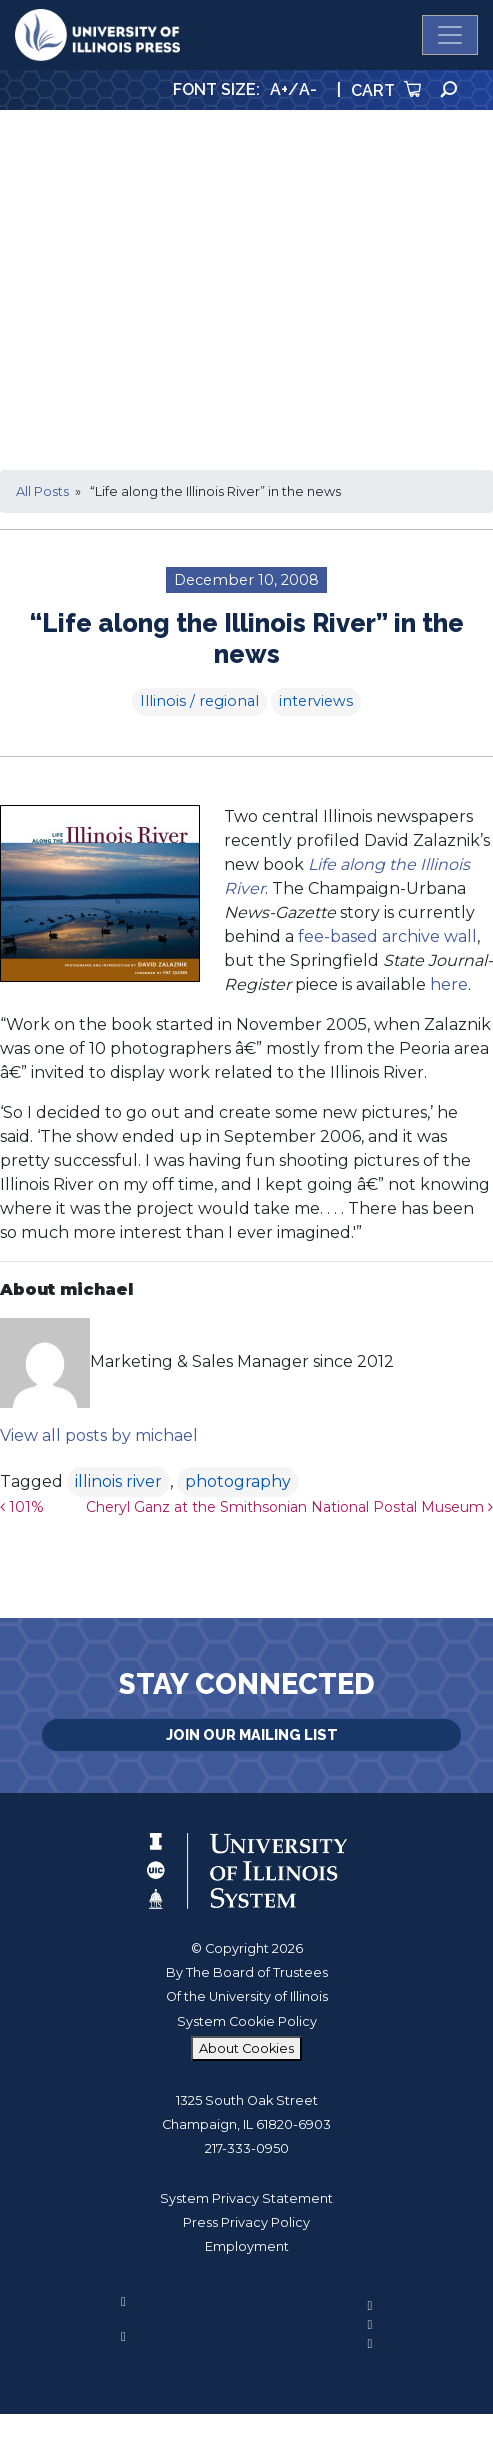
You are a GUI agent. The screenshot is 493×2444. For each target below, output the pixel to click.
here (449, 984)
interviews (316, 701)
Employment (247, 2246)
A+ (279, 89)
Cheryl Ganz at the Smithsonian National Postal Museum (289, 1507)
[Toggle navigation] (450, 35)
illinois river (118, 1481)
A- (308, 89)
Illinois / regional (199, 701)
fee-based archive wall (387, 936)
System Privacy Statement (246, 2198)
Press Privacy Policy (246, 2222)
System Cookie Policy (247, 2021)
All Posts (42, 491)
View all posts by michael (99, 1435)
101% (22, 1507)
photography (238, 1481)
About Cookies (246, 2048)
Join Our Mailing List (252, 1734)
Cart (386, 90)
